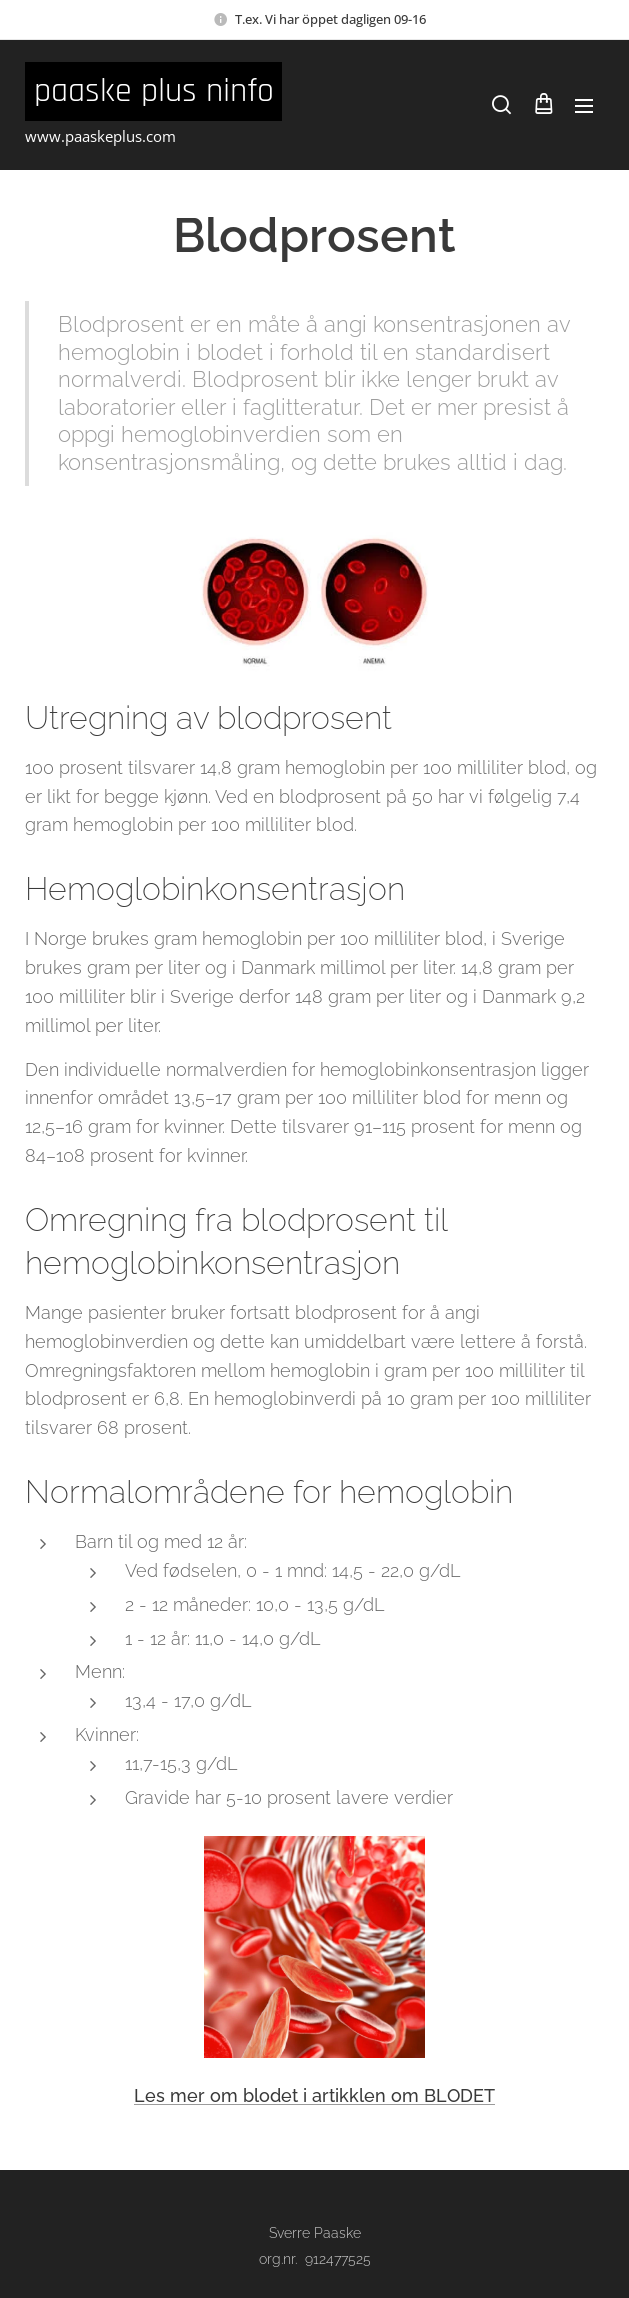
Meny (584, 106)
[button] (501, 105)
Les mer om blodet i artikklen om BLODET (314, 2095)
